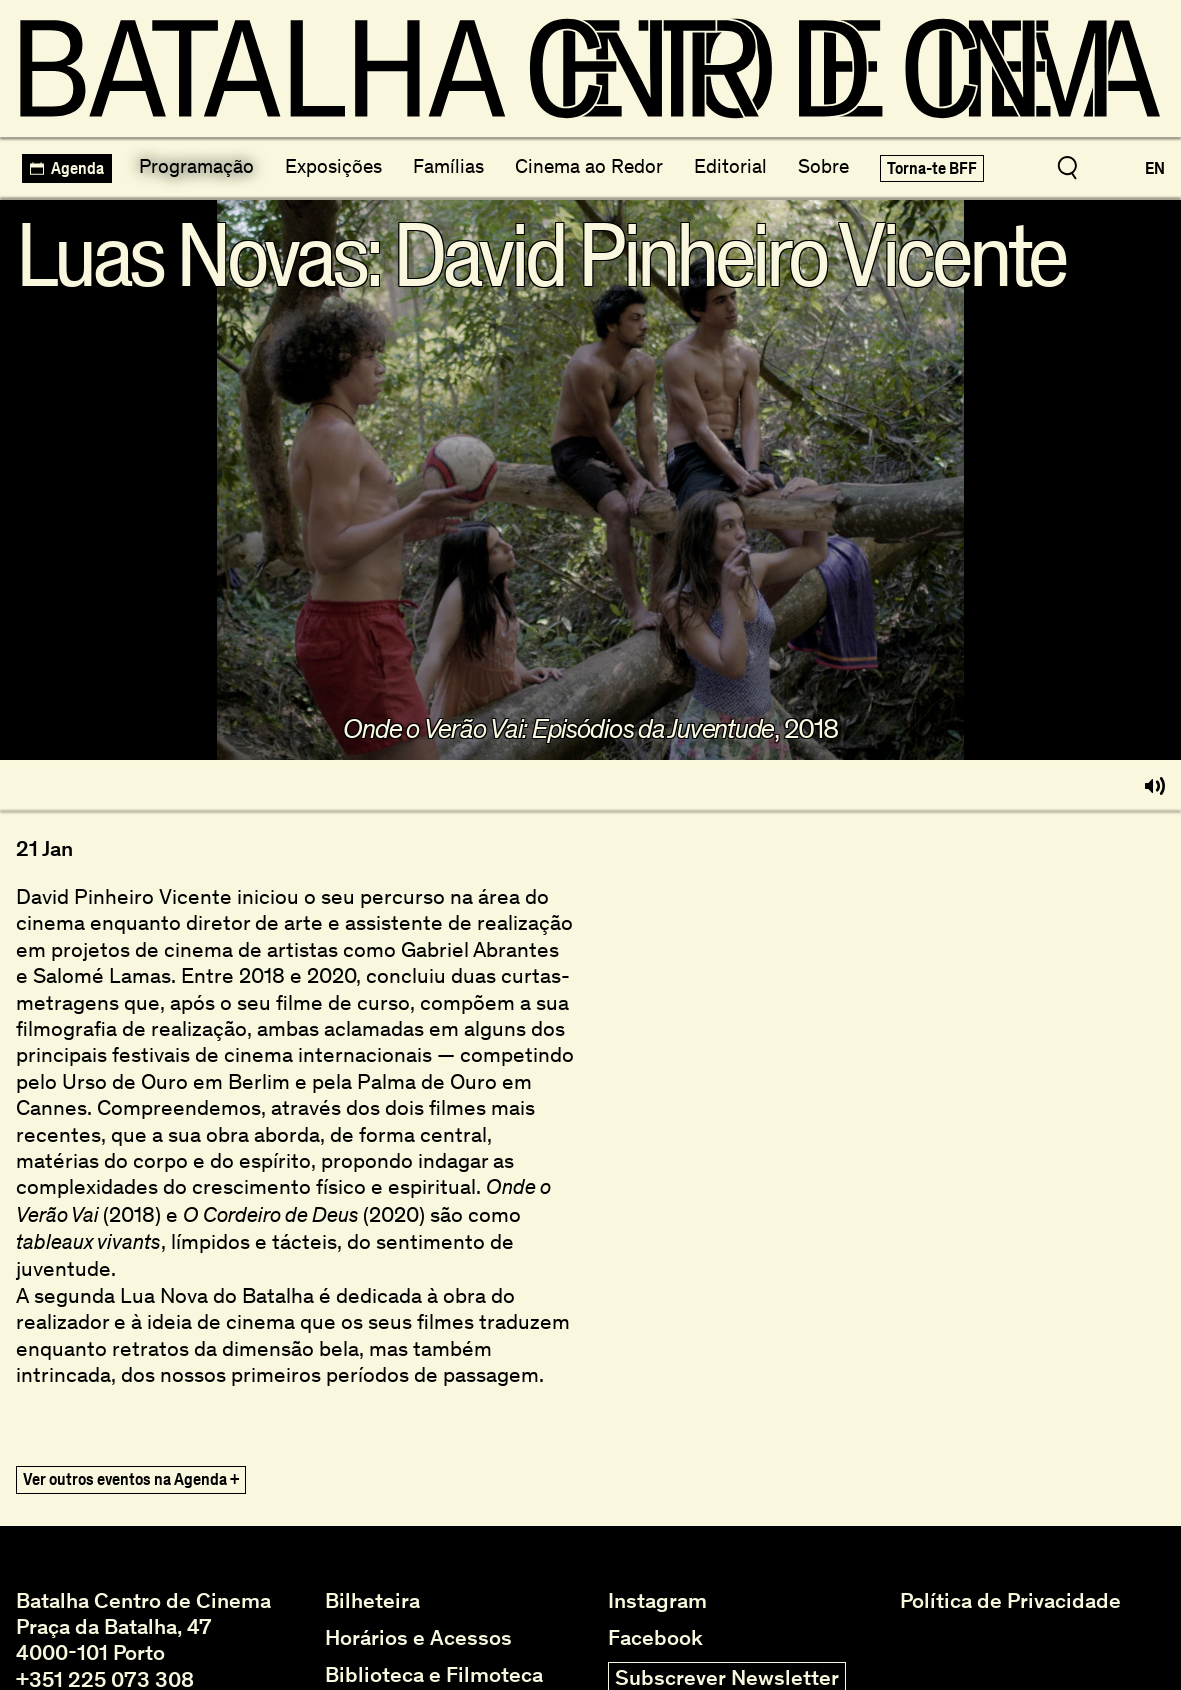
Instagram (657, 1601)
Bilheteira (372, 1601)
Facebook (655, 1638)
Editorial (730, 166)
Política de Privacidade (1010, 1601)
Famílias (448, 166)
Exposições (333, 166)
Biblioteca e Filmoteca (434, 1675)
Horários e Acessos (418, 1638)
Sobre (823, 166)
